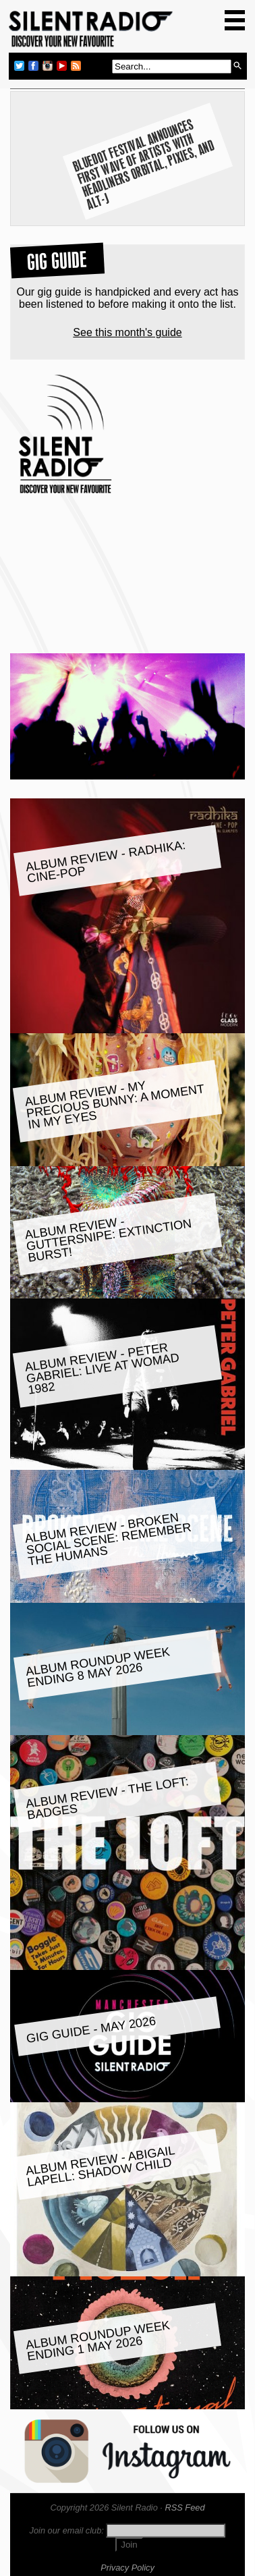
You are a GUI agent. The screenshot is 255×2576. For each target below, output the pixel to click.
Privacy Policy (127, 2568)
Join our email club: (67, 2530)
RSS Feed (184, 2507)
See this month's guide (127, 332)
